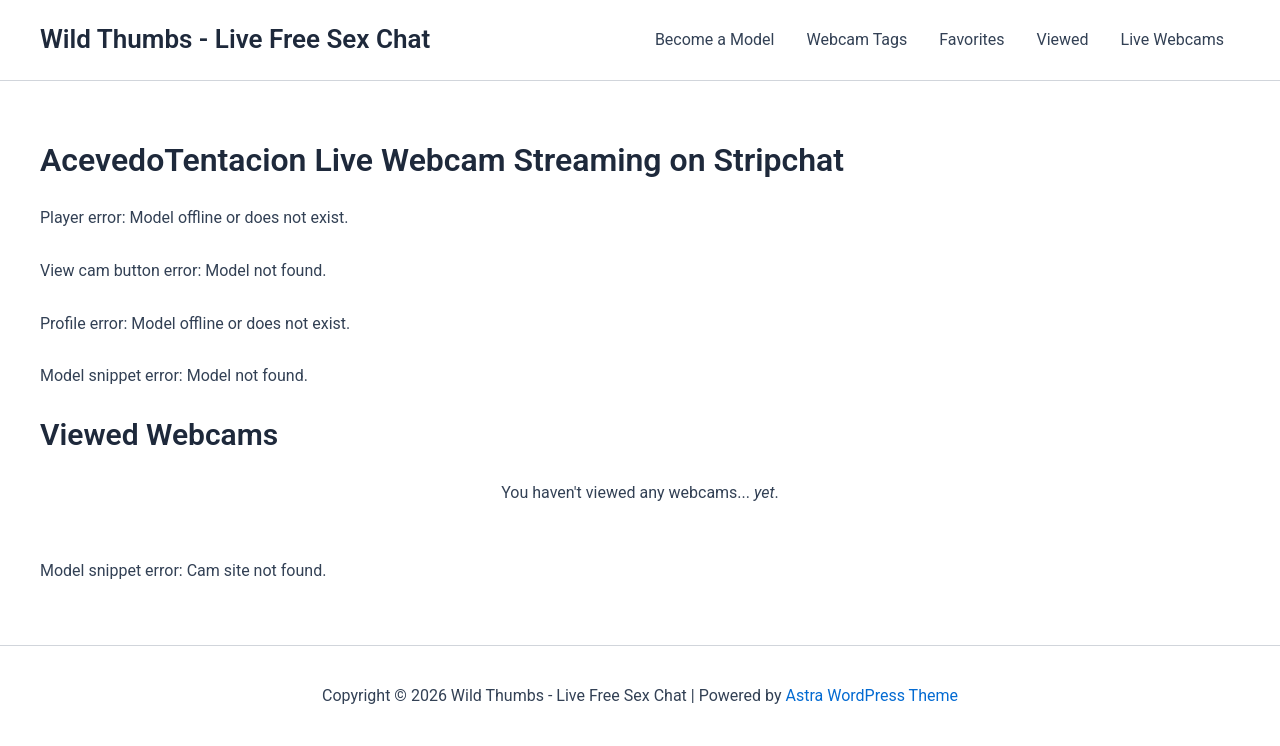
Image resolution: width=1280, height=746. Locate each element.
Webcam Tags (856, 39)
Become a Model (715, 39)
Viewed (1063, 39)
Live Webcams (1172, 39)
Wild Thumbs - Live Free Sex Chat (235, 39)
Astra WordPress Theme (871, 695)
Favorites (971, 39)
